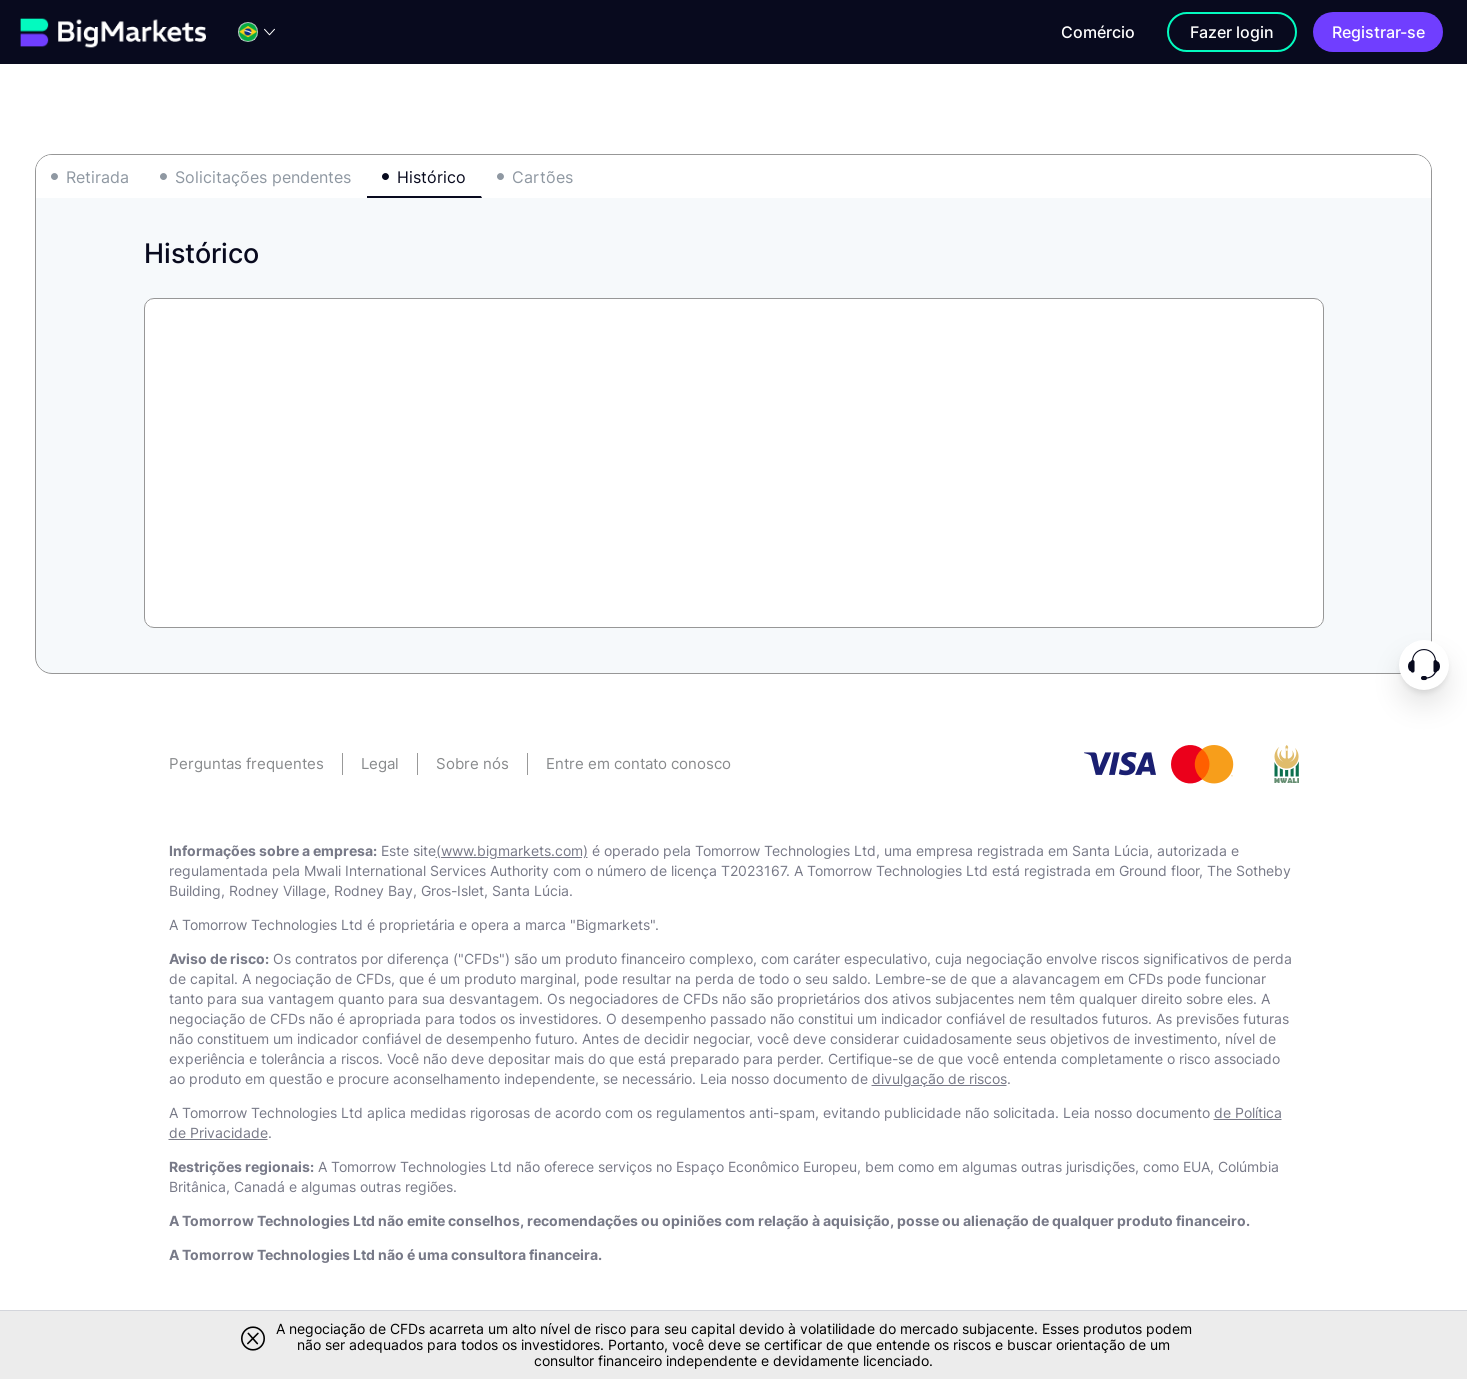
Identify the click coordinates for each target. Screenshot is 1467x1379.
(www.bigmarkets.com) (512, 850)
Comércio (1098, 32)
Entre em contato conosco (638, 763)
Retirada (97, 177)
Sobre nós (472, 763)
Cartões (542, 177)
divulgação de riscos (939, 1078)
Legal (380, 763)
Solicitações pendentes (263, 177)
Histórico (431, 177)
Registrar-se (1378, 32)
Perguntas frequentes (246, 763)
